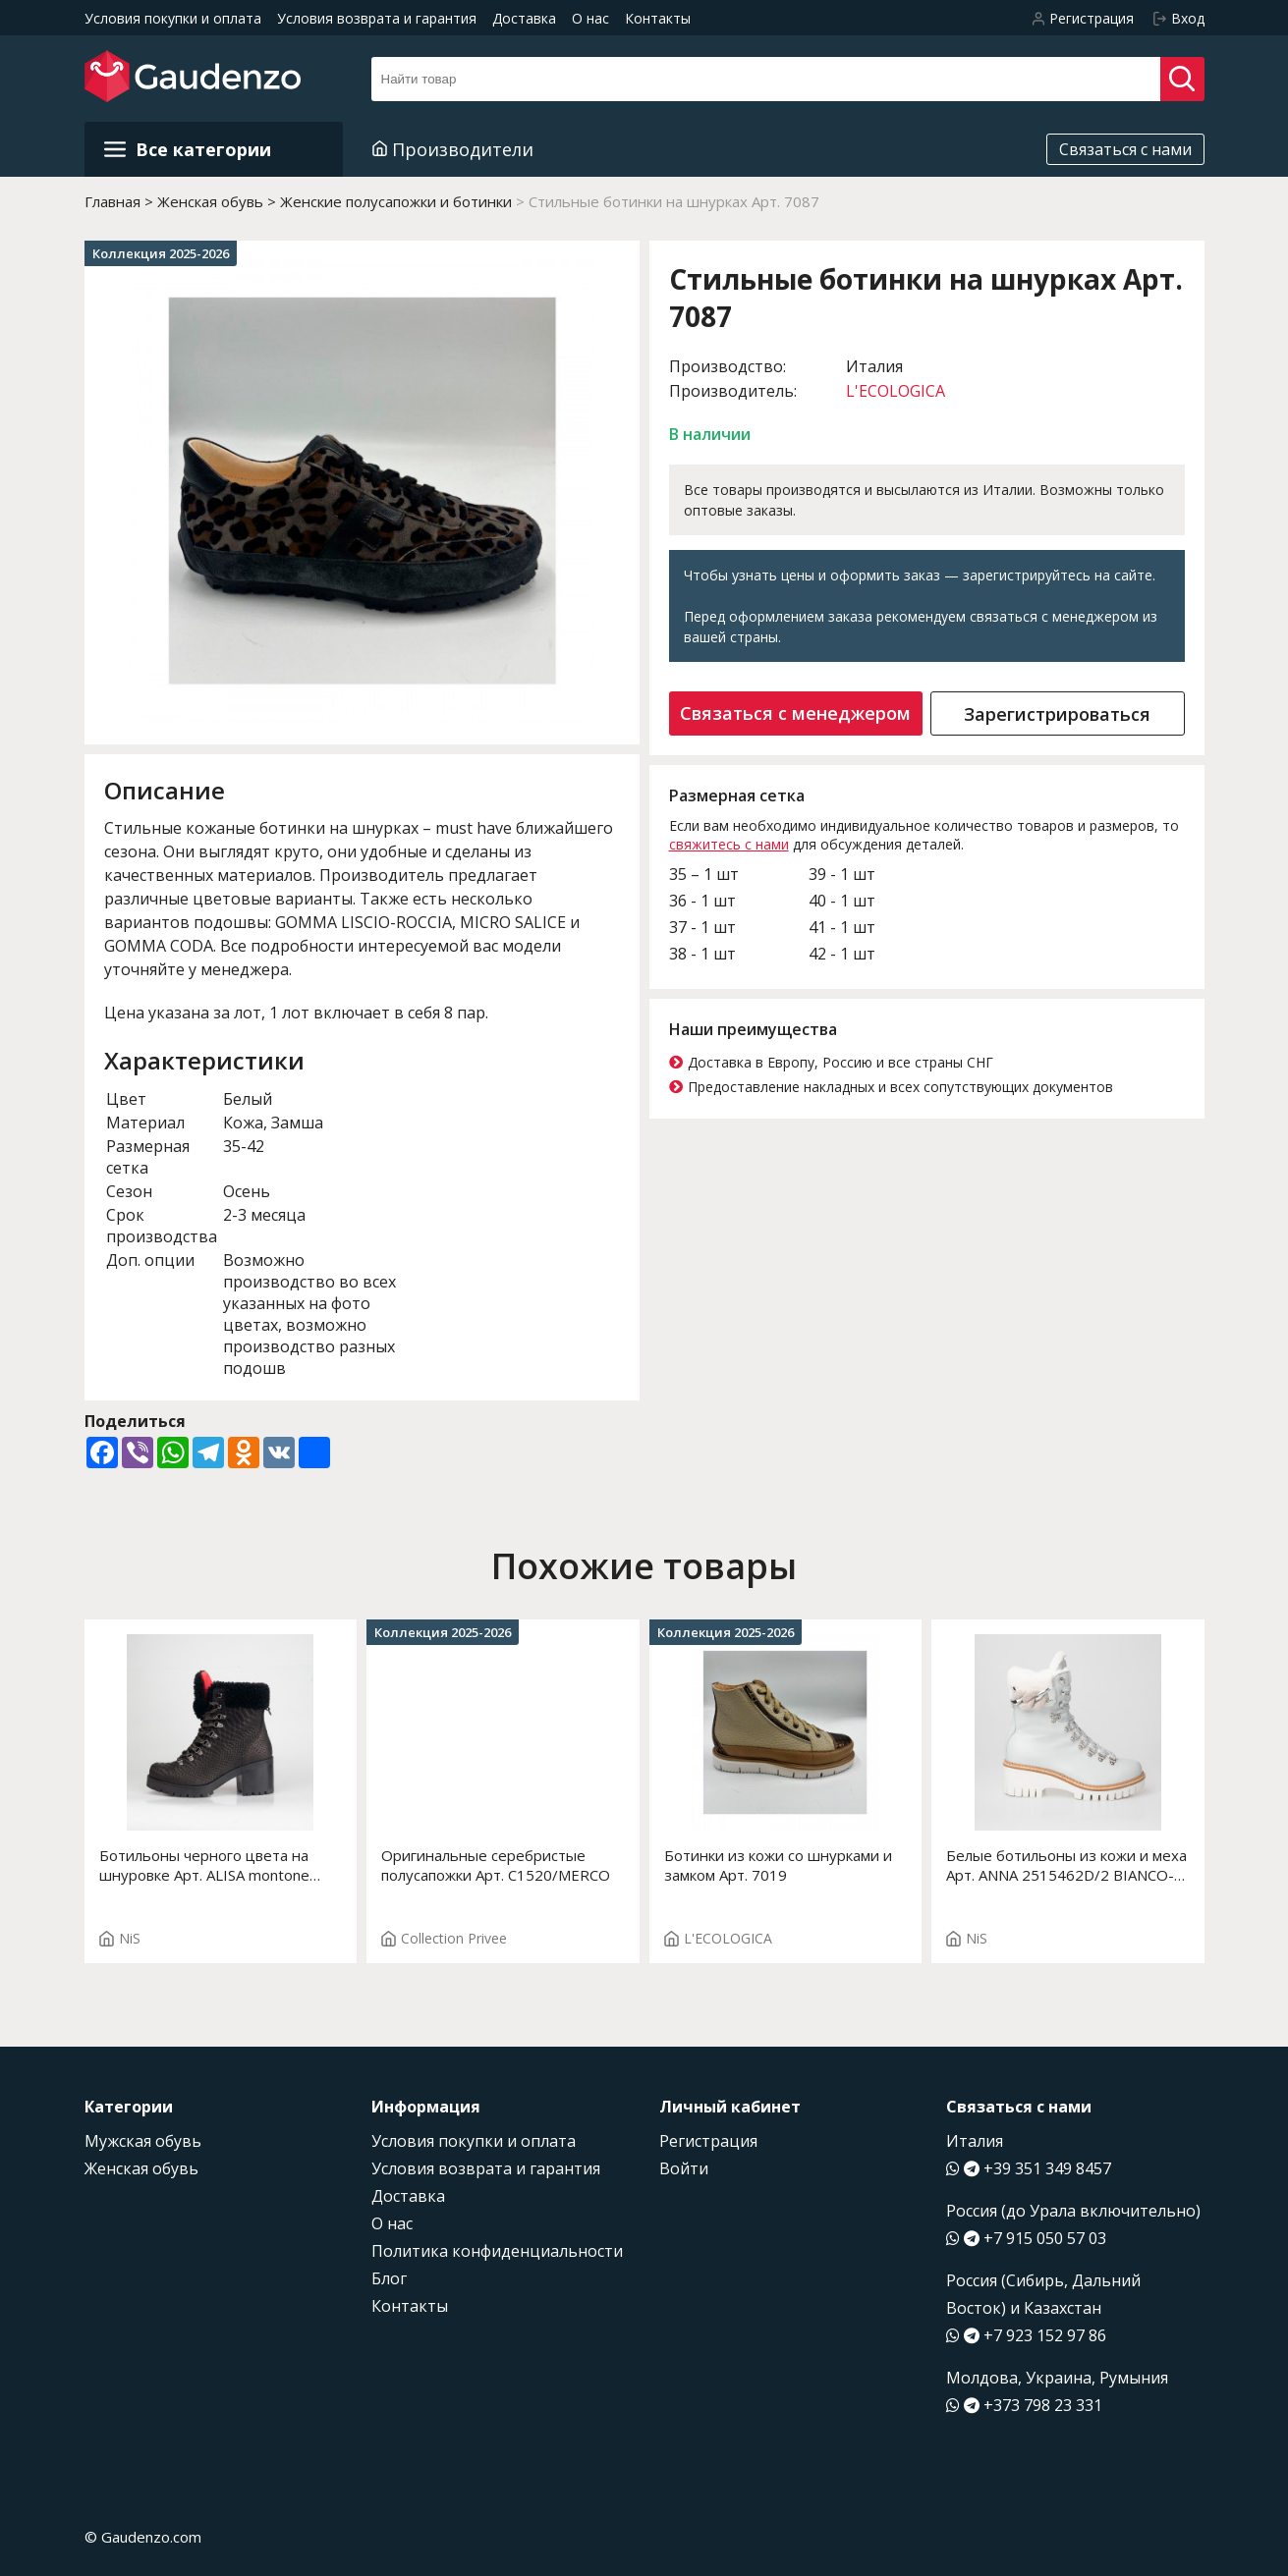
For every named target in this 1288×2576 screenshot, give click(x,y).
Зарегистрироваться (1057, 714)
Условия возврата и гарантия (376, 18)
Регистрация (708, 2141)
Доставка (524, 18)
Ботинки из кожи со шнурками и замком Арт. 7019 (778, 1865)
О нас (590, 18)
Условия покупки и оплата (172, 18)
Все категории (187, 149)
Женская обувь (141, 2168)
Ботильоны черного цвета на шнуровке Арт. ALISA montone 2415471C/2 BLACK (204, 1865)
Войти (683, 2168)
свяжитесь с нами (729, 844)
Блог (389, 2278)
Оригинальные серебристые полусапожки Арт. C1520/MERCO (495, 1865)
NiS (119, 1938)
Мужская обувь (142, 2141)
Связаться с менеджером (795, 713)
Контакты (658, 18)
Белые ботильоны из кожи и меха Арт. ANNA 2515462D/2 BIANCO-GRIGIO (1066, 1865)
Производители (452, 149)
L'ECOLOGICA (895, 391)
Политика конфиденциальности (497, 2251)
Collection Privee (444, 1938)
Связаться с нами (1125, 149)
